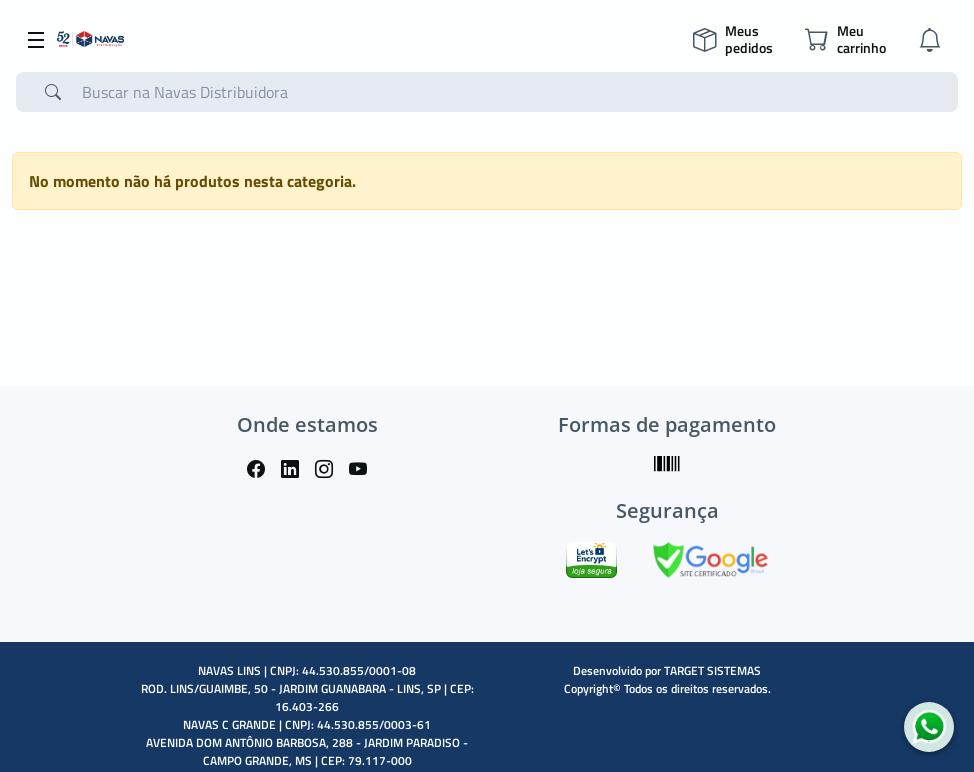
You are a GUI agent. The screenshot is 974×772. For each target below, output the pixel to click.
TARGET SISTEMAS (712, 670)
